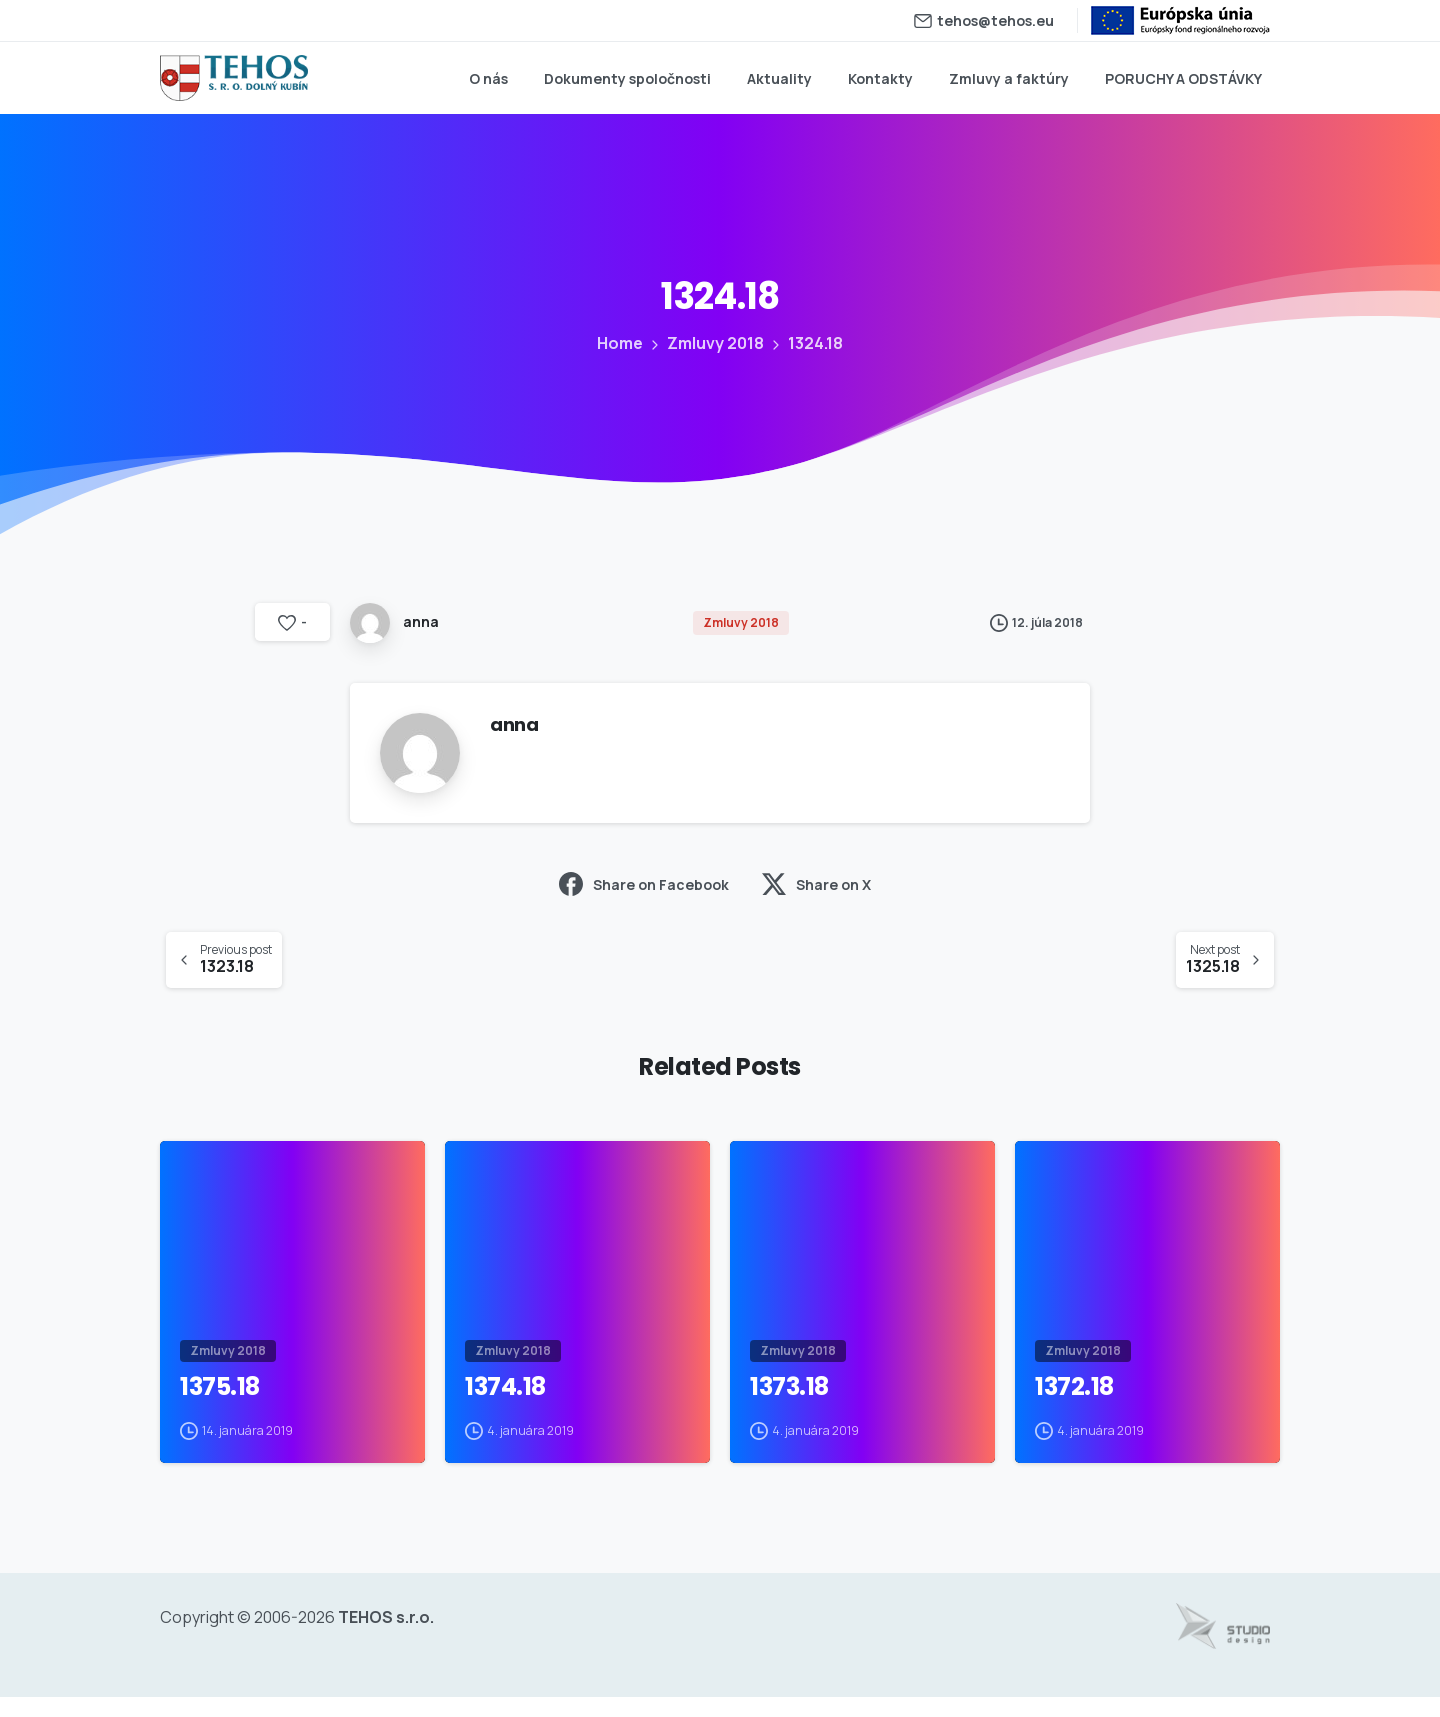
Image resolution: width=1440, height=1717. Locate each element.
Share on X (816, 884)
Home (619, 343)
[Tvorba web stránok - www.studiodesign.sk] (1223, 1646)
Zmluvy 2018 (714, 343)
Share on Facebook (644, 884)
